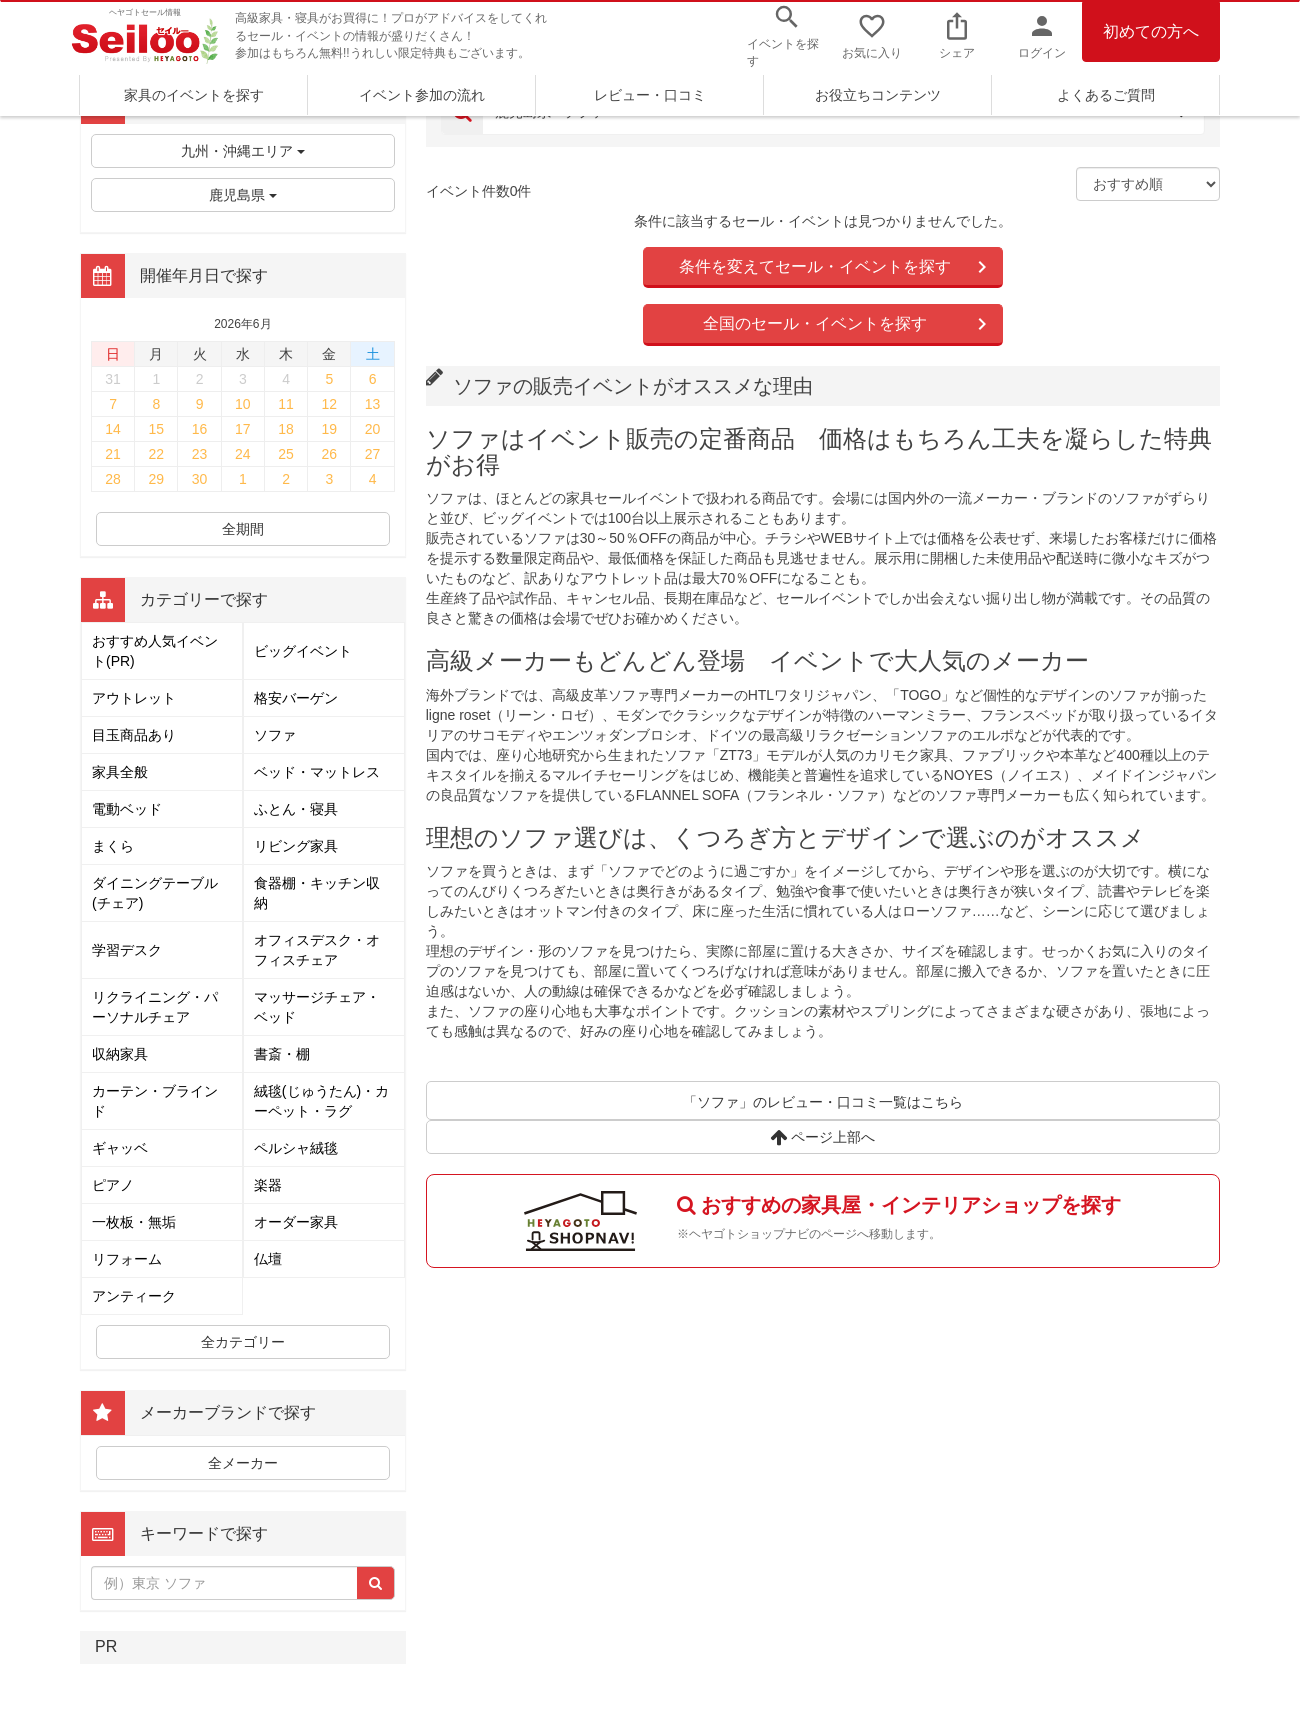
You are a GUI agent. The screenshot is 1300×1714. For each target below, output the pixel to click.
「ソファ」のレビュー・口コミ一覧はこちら (823, 1102)
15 (157, 429)
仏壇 (268, 1259)
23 (200, 454)
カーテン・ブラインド (155, 1101)
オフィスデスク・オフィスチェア (317, 950)
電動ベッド (127, 809)
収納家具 (120, 1054)
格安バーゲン (296, 698)
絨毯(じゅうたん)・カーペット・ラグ (321, 1101)
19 (330, 429)
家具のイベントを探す (194, 95)
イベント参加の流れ (422, 95)
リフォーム (127, 1259)
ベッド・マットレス (317, 772)
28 (113, 479)
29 (157, 479)
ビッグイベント (303, 651)
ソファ (275, 735)
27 (373, 454)
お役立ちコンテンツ (878, 95)
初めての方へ (1151, 31)
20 (373, 429)
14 (113, 429)
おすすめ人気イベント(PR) (155, 651)
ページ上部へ (822, 1137)
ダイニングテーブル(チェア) (155, 893)
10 (243, 404)
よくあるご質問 (1106, 95)
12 (330, 404)
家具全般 (120, 772)
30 (200, 479)
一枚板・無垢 (134, 1222)
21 (113, 454)
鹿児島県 (243, 195)
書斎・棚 (282, 1054)
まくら (113, 846)
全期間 (243, 529)
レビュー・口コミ (650, 95)
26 (330, 454)
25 (286, 454)
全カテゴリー (243, 1342)
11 (286, 404)
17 (243, 429)
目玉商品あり (134, 735)
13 (373, 404)
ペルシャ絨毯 (296, 1148)
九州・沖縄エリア (243, 151)
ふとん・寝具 (296, 809)
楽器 (268, 1185)
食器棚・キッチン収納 (317, 893)
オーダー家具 (296, 1222)
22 (157, 454)
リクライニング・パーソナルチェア (155, 1007)
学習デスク (127, 950)
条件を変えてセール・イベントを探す (815, 266)
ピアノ (113, 1185)
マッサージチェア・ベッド (317, 1007)
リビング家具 (296, 846)
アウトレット (134, 698)
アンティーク (134, 1296)
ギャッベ (120, 1148)
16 (200, 429)
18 (286, 429)
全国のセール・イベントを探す (815, 323)
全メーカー (243, 1463)
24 (243, 454)
